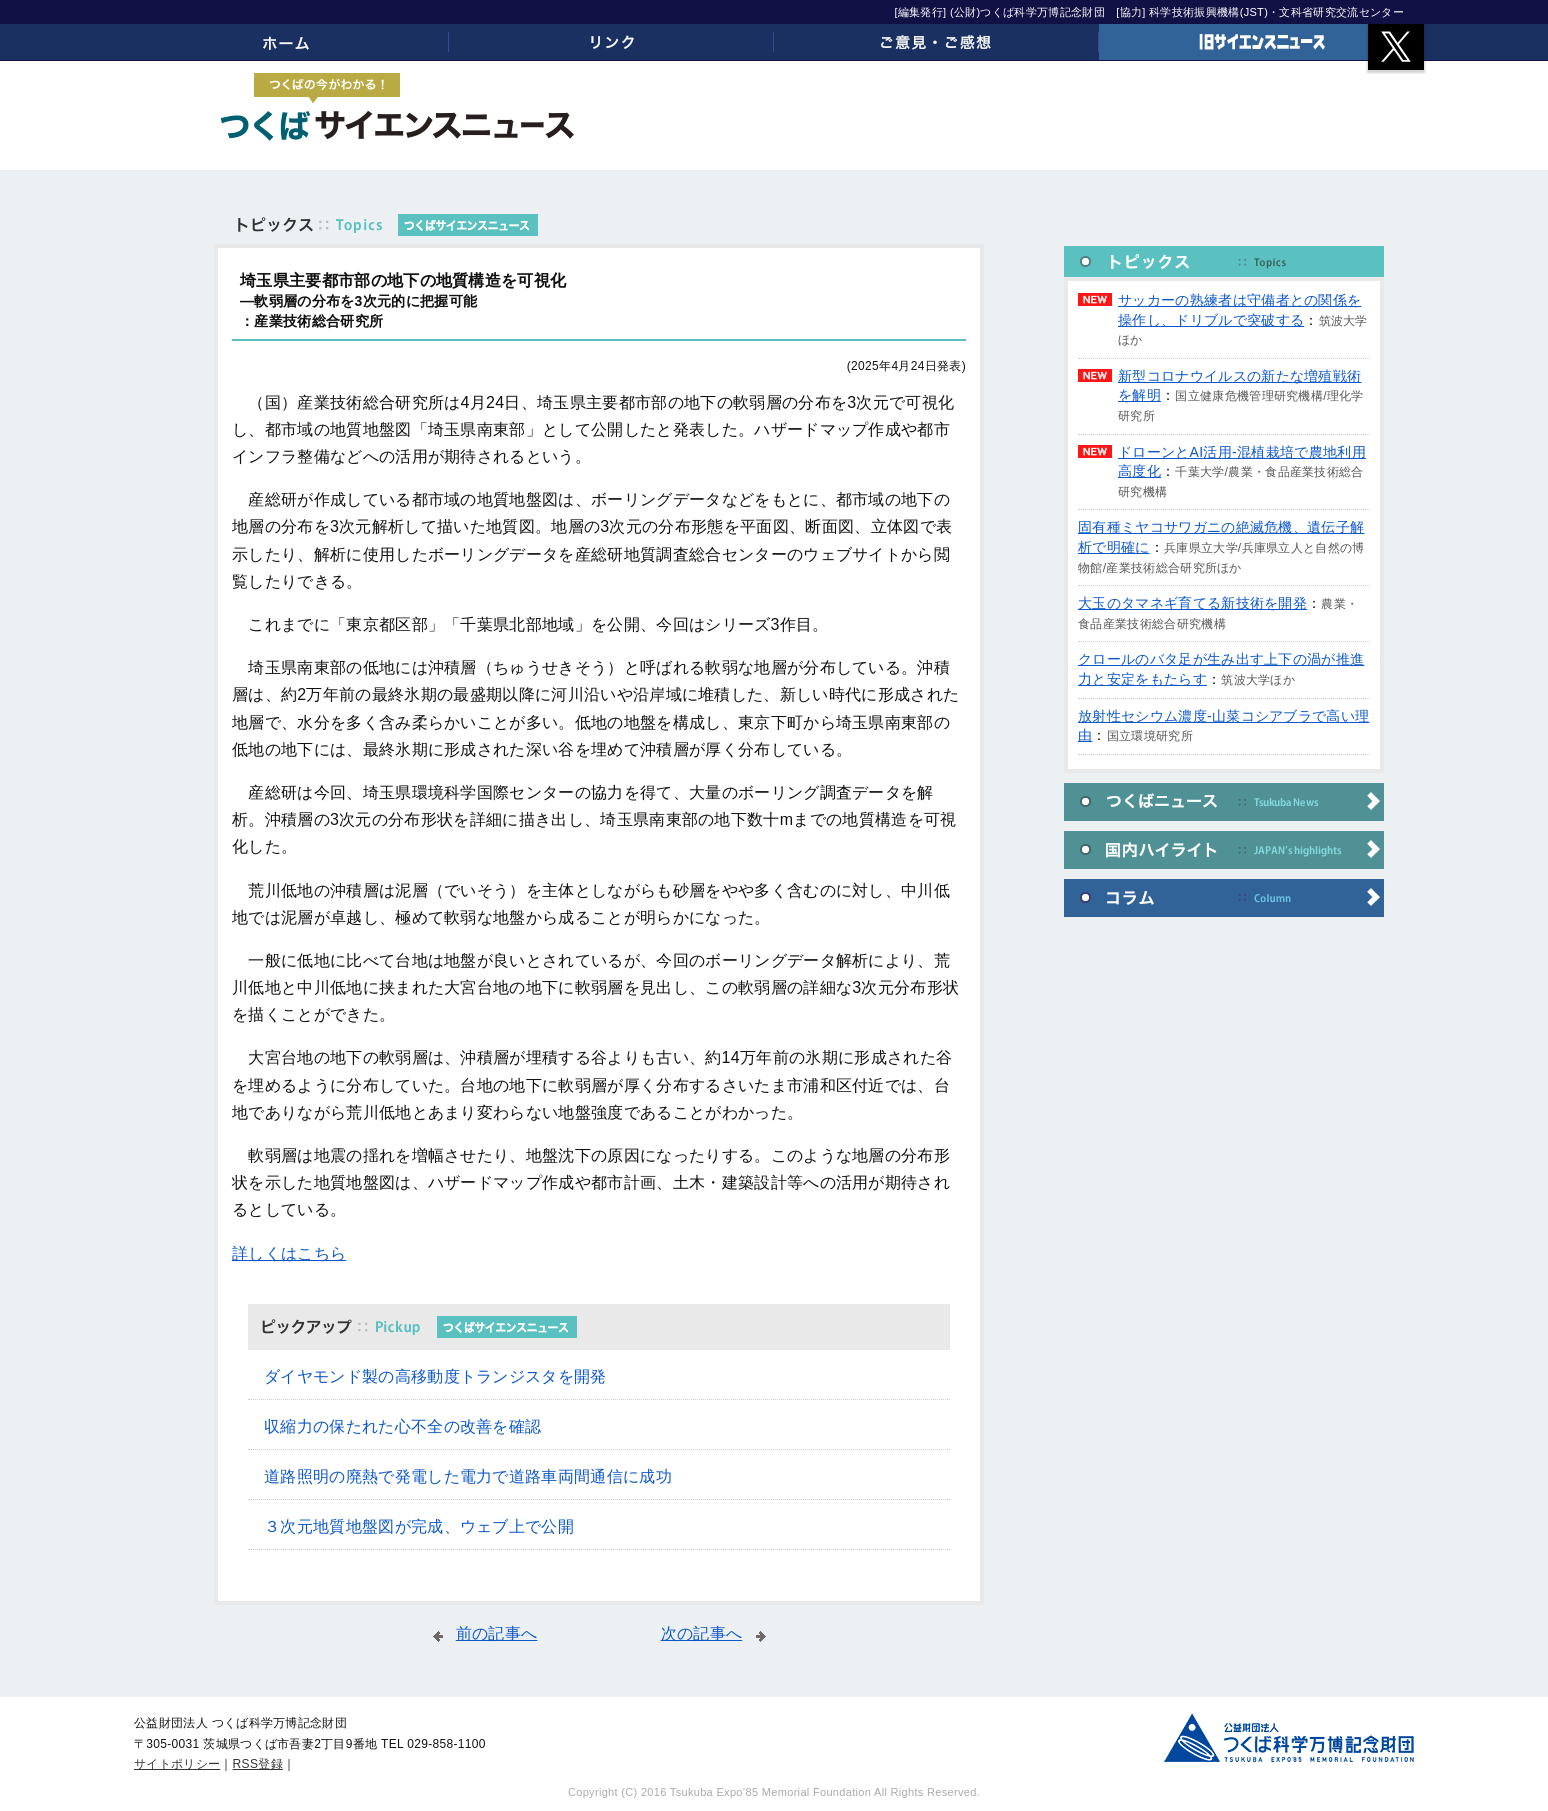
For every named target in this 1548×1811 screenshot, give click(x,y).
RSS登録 (258, 1764)
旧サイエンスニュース (1261, 42)
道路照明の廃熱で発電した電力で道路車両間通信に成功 (468, 1476)
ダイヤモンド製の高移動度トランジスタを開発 (435, 1376)
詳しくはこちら (289, 1253)
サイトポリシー (177, 1764)
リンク (611, 42)
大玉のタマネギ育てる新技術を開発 (1192, 603)
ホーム (286, 42)
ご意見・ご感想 (936, 42)
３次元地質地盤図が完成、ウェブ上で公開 (419, 1526)
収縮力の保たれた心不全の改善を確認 (402, 1426)
